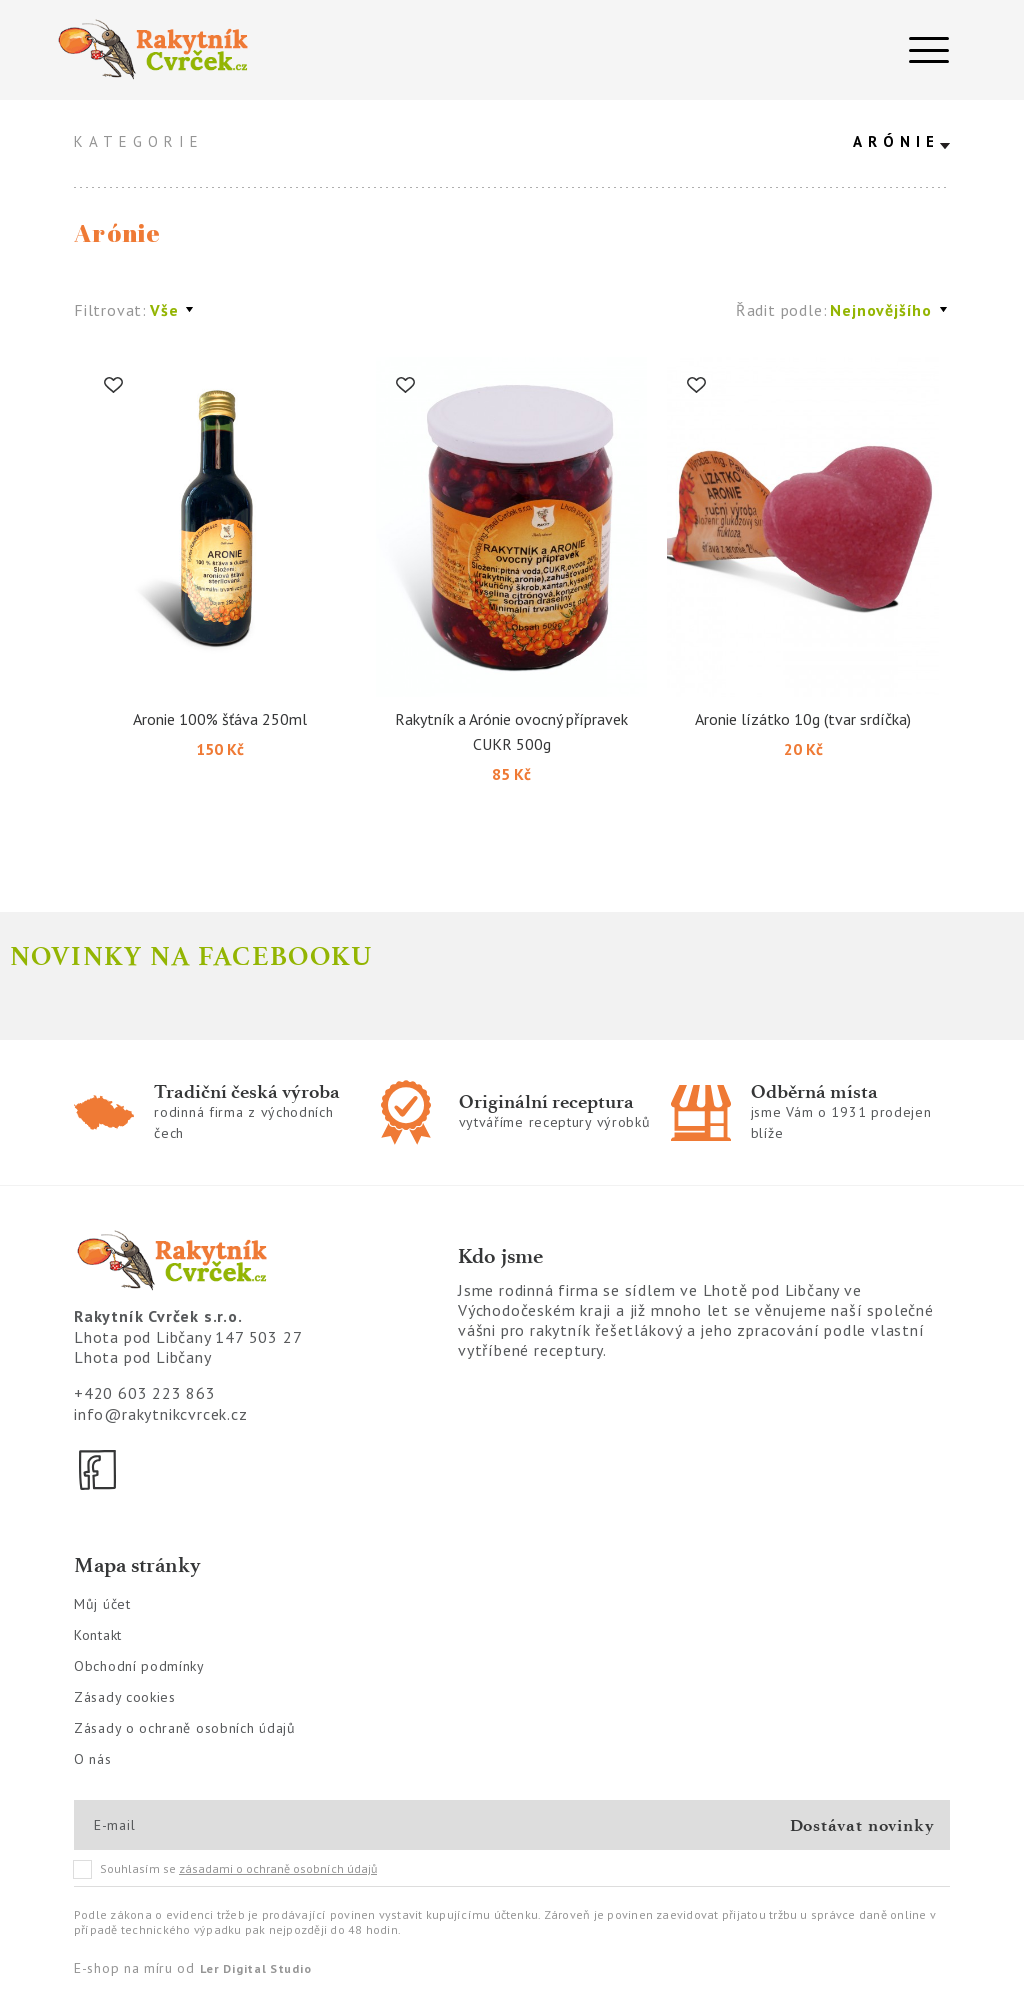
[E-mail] (165, 1825)
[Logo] (273, 50)
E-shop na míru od (192, 1968)
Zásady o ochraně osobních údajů (185, 1728)
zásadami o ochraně (278, 1868)
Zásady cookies (125, 1697)
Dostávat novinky (862, 1825)
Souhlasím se (226, 1869)
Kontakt (98, 1635)
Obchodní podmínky (139, 1666)
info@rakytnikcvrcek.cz (161, 1414)
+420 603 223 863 (145, 1393)
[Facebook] (99, 1470)
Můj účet (102, 1604)
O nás (93, 1759)
